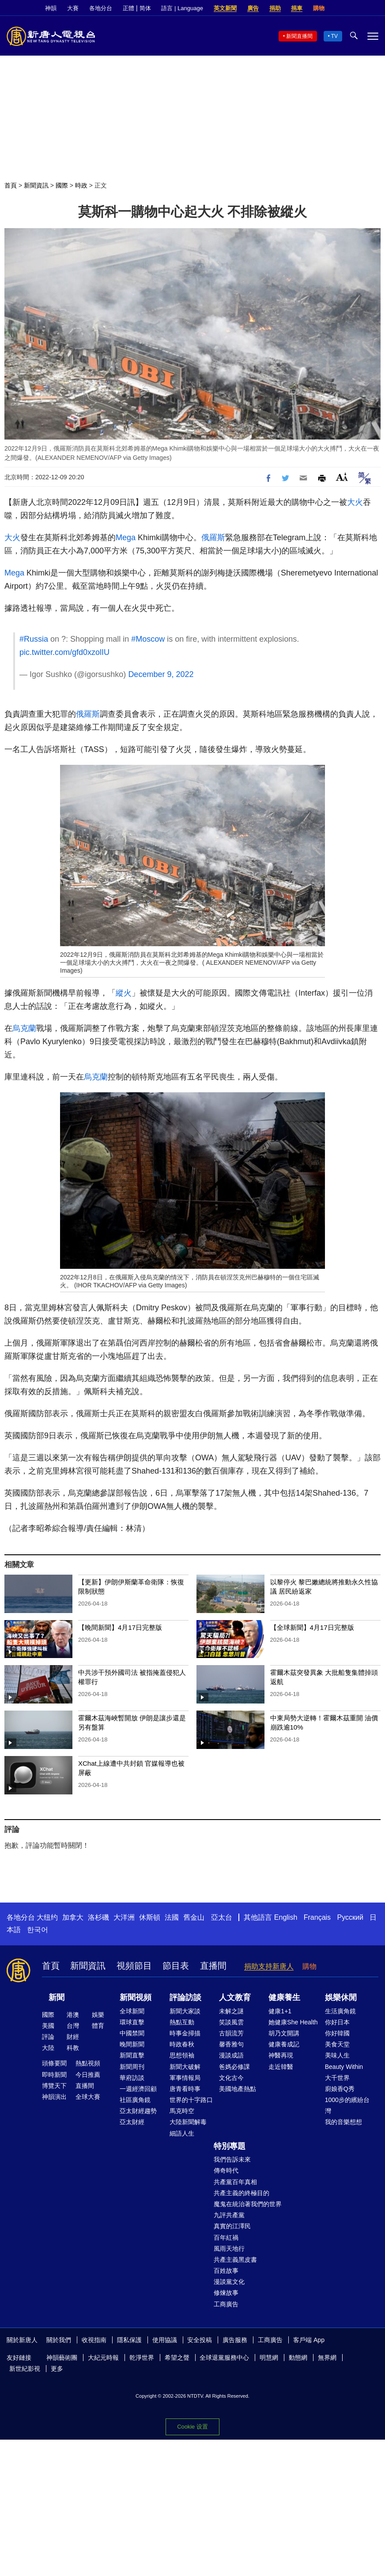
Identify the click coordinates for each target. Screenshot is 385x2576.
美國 (48, 2025)
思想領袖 (182, 2055)
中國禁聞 (132, 2033)
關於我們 (58, 2339)
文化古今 (231, 2077)
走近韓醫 (280, 2066)
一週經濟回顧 (138, 2088)
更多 (57, 2368)
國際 (62, 185)
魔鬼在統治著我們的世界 (248, 2203)
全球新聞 (132, 2011)
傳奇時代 (226, 2170)
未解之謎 (231, 2011)
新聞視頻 (135, 1997)
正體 (128, 8)
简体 (145, 8)
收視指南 (94, 2339)
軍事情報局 (185, 2077)
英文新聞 (225, 8)
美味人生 (337, 2055)
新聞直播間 (299, 36)
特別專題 (229, 2146)
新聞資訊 (36, 185)
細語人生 (182, 2133)
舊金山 (193, 1917)
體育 (98, 2025)
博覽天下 (54, 2085)
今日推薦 (87, 2074)
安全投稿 (199, 2339)
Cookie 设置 (192, 2426)
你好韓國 (337, 2033)
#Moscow (148, 639)
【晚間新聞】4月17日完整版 (120, 1627)
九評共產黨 (229, 2215)
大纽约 (47, 1917)
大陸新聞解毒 (188, 2121)
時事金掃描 (185, 2033)
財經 (73, 2036)
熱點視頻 (87, 2063)
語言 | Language (182, 8)
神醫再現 (280, 2055)
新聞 (56, 1997)
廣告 (253, 8)
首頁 (10, 185)
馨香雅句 (231, 2044)
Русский (350, 1917)
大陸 (48, 2047)
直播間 (213, 1966)
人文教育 (235, 1997)
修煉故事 (226, 2292)
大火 (355, 502)
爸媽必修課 (234, 2066)
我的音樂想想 (343, 2121)
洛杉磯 (98, 1917)
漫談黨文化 (229, 2281)
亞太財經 (132, 2121)
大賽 (73, 8)
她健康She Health (292, 2022)
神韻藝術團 (61, 2357)
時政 (81, 185)
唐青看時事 (185, 2088)
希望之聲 (177, 2357)
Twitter (359, 8)
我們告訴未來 (232, 2159)
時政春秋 (182, 2044)
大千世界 (337, 2077)
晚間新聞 (132, 2044)
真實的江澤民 (232, 2226)
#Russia (33, 639)
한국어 (37, 1929)
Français (317, 1917)
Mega (126, 537)
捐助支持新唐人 (269, 1966)
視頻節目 (134, 1966)
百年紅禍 (226, 2237)
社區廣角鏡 (135, 2099)
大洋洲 (124, 1917)
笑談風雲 (231, 2022)
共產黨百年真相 (235, 2181)
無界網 (327, 2357)
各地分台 (100, 8)
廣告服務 (235, 2339)
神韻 (51, 8)
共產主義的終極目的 (241, 2192)
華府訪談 (132, 2077)
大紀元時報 (103, 2357)
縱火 (124, 993)
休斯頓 (149, 1917)
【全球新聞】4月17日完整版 (312, 1627)
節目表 (175, 1966)
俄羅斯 (213, 537)
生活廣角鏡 (340, 2011)
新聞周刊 (132, 2066)
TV (334, 36)
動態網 (298, 2357)
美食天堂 (337, 2044)
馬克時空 (182, 2110)
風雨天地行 (229, 2248)
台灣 (73, 2025)
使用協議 (164, 2339)
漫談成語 (231, 2055)
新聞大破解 (185, 2066)
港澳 (73, 2014)
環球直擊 (132, 2022)
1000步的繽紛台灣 (347, 2105)
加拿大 (72, 1917)
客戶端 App (309, 2339)
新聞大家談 (185, 2011)
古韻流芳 (231, 2033)
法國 (172, 1917)
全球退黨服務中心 (224, 2357)
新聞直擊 (132, 2055)
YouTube (374, 8)
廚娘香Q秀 (340, 2088)
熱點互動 (182, 2022)
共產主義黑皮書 (235, 2259)
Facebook (344, 8)
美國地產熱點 (237, 2088)
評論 (48, 2036)
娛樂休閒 (341, 1997)
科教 (73, 2047)
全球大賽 (87, 2096)
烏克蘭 (24, 1028)
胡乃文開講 (283, 2033)
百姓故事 (226, 2270)
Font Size (342, 477)
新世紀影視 (24, 2368)
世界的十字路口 (191, 2099)
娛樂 (98, 2014)
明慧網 (269, 2357)
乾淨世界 (141, 2357)
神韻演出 (54, 2096)
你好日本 (337, 2022)
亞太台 (221, 1917)
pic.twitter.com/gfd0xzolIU (64, 652)
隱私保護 (129, 2339)
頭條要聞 (54, 2063)
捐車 (296, 8)
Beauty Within (344, 2066)
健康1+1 (279, 2011)
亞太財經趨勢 (138, 2110)
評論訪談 (185, 1997)
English (285, 1917)
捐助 (275, 8)
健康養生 (284, 1997)
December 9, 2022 (160, 674)
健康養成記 (283, 2044)
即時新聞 (54, 2074)
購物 (319, 8)
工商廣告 (226, 2304)
